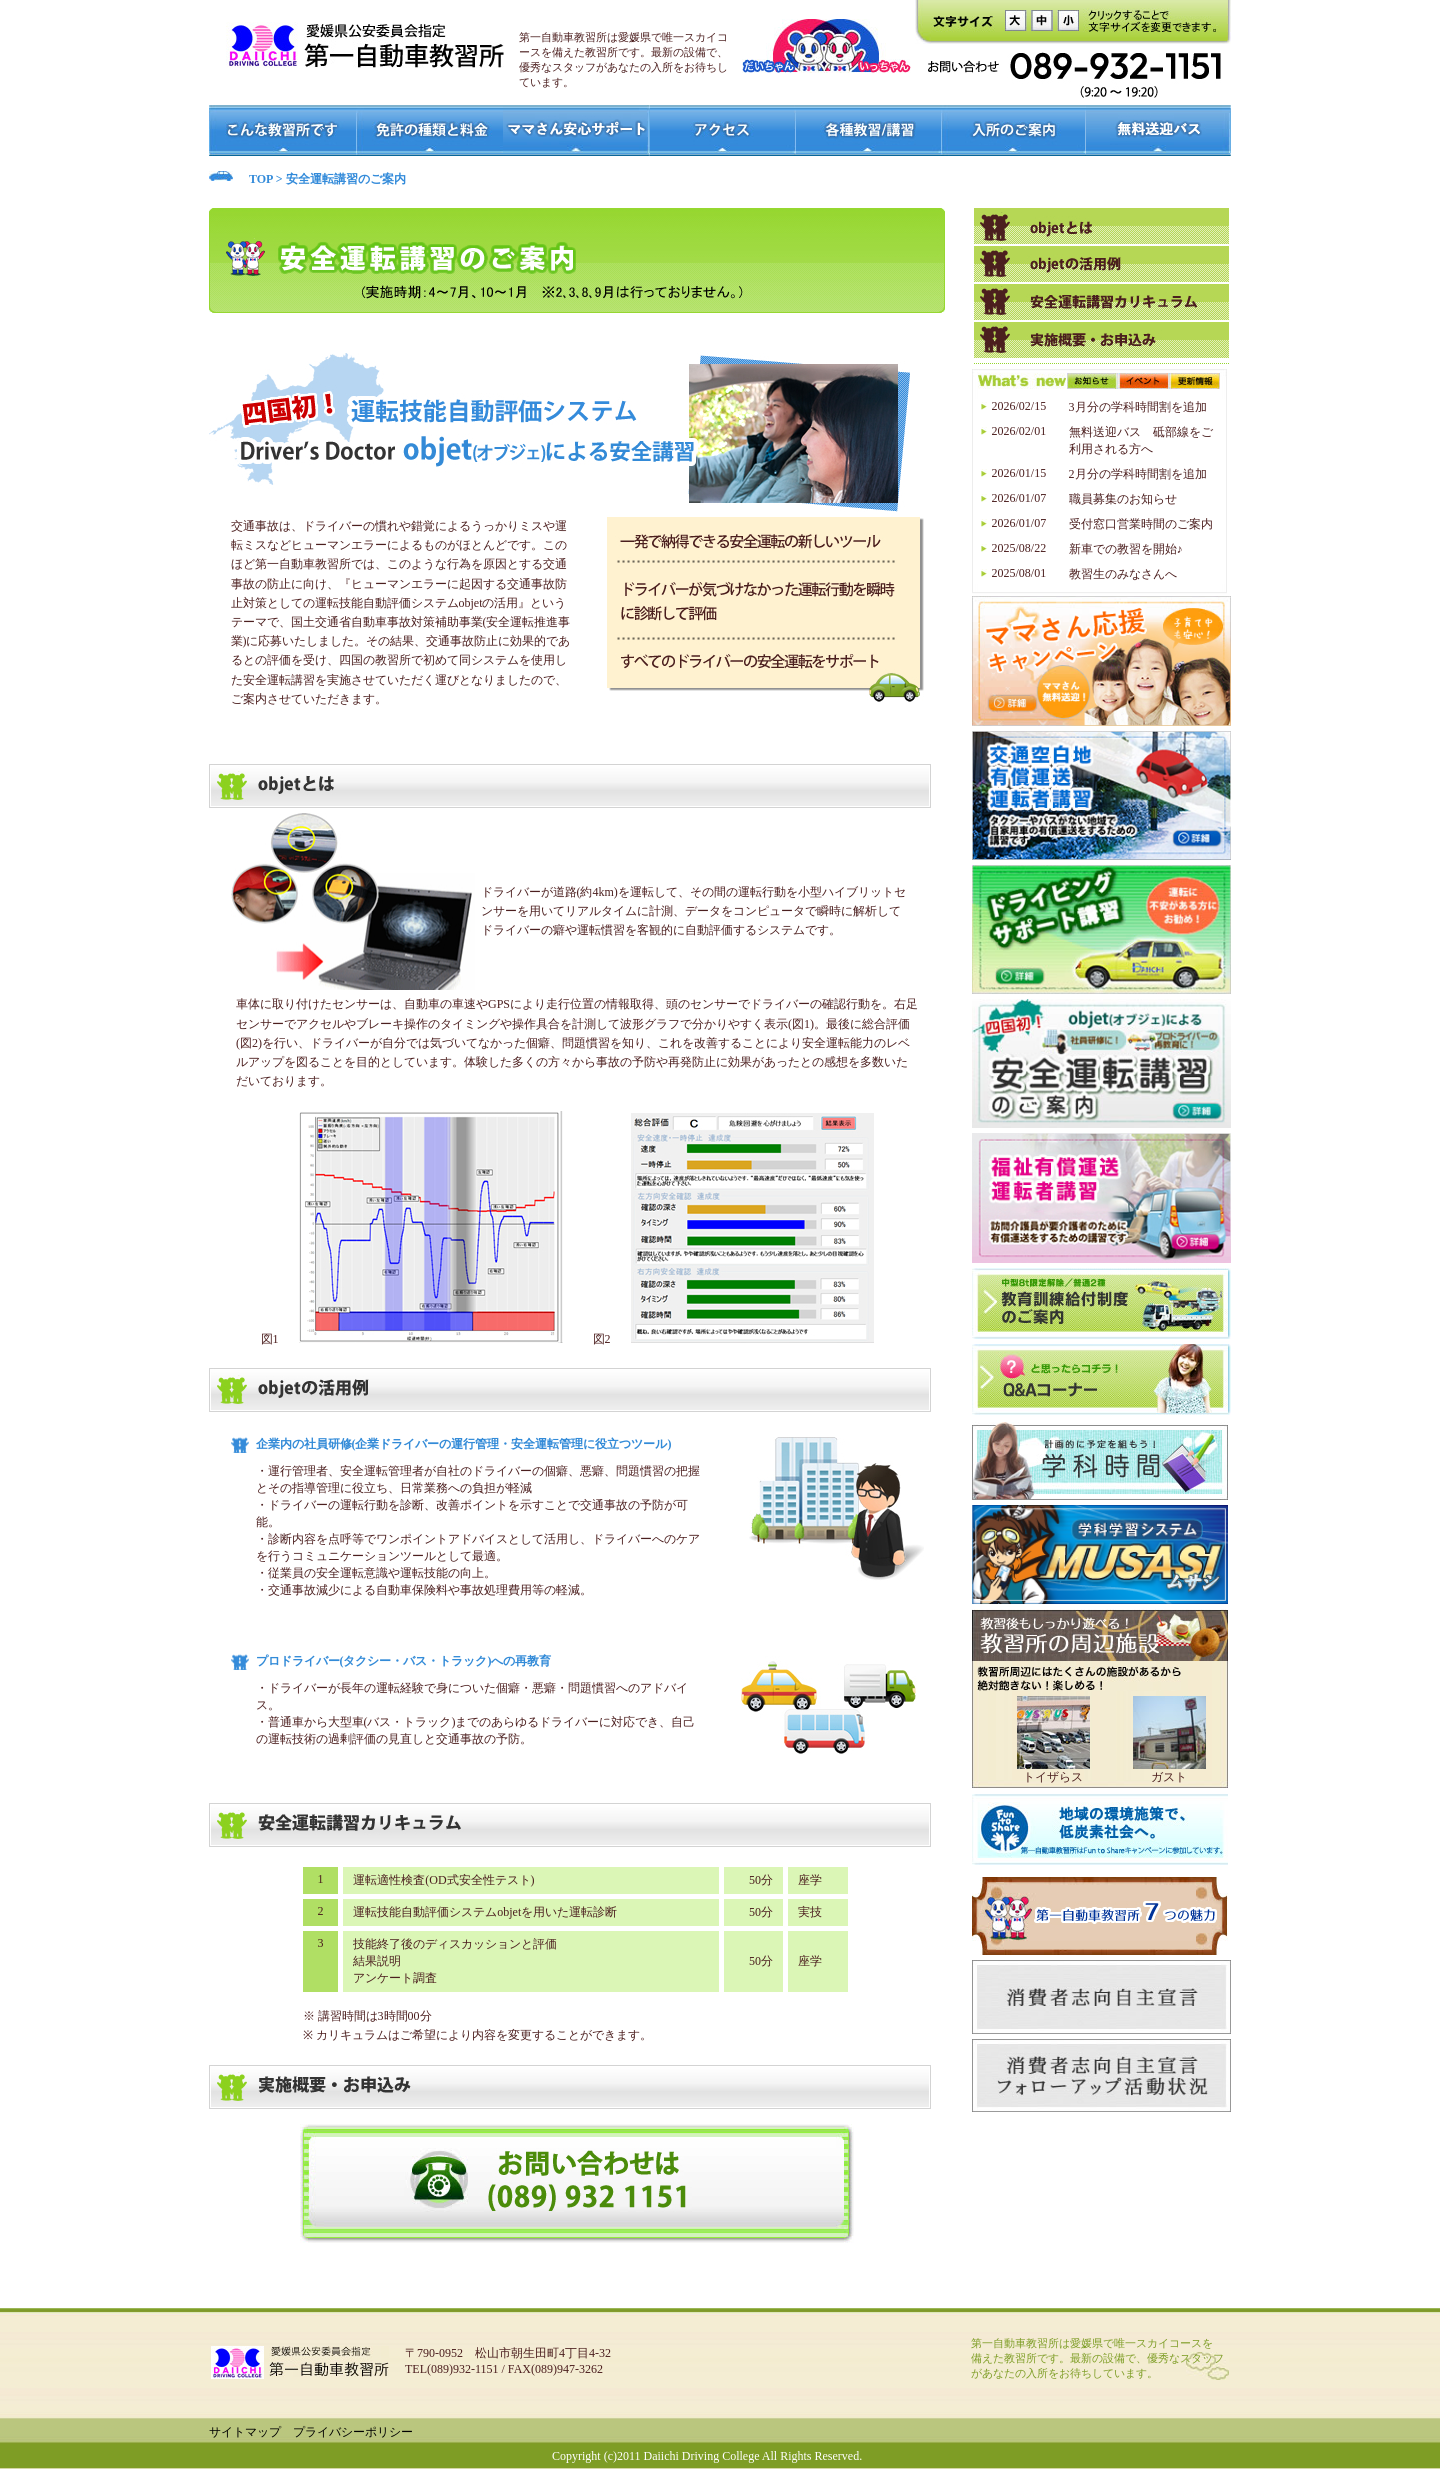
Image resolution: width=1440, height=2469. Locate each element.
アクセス (723, 130)
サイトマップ (245, 2432)
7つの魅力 (1100, 1916)
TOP (261, 179)
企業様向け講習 (1101, 340)
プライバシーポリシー (353, 2432)
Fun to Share (1100, 1833)
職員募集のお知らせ (1123, 499)
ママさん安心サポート (576, 130)
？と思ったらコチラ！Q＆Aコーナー (1101, 1380)
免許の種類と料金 (429, 130)
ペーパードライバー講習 (1101, 302)
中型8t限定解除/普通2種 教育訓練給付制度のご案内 (1101, 1303)
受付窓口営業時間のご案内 (1141, 524)
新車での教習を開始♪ (1126, 549)
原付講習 (1101, 264)
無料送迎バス (1158, 130)
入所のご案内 (1013, 130)
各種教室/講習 (868, 130)
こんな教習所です (282, 130)
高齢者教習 (1101, 226)
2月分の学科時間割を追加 (1138, 474)
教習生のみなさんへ (1123, 574)
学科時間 (1100, 1461)
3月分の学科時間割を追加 (1138, 407)
